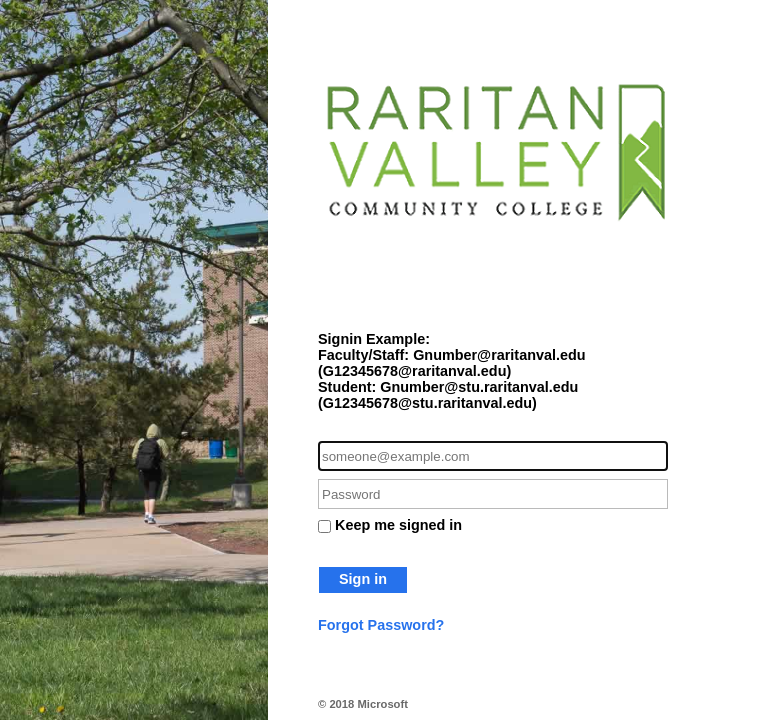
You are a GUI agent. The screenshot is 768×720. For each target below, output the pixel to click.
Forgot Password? (381, 625)
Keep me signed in (398, 525)
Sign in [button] (363, 579)
